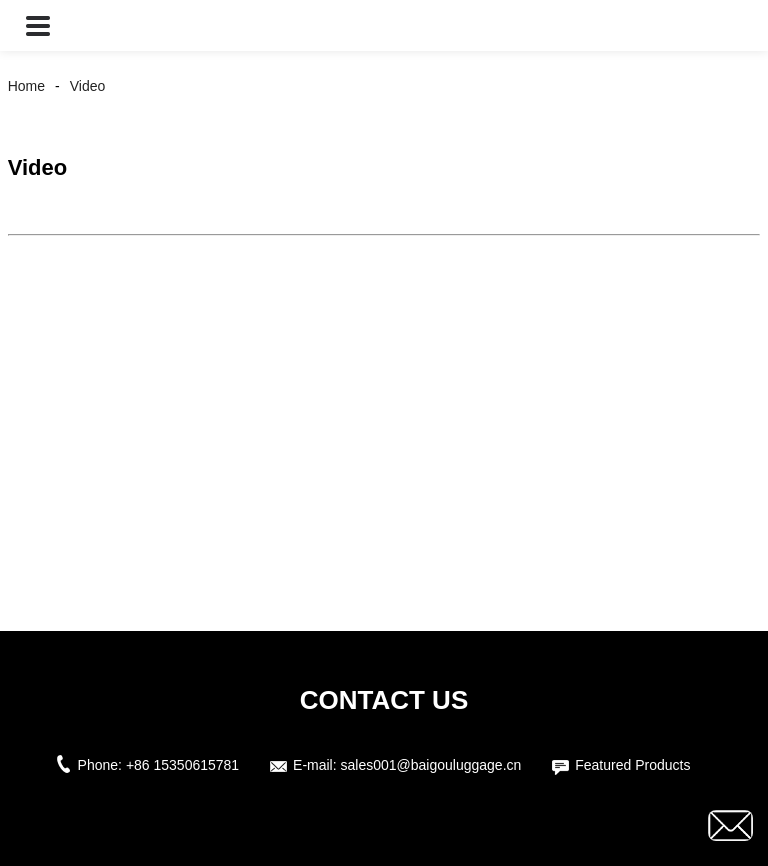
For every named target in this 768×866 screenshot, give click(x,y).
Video (88, 86)
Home (26, 86)
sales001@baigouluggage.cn (431, 765)
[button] (38, 25)
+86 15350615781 (182, 765)
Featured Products (632, 765)
